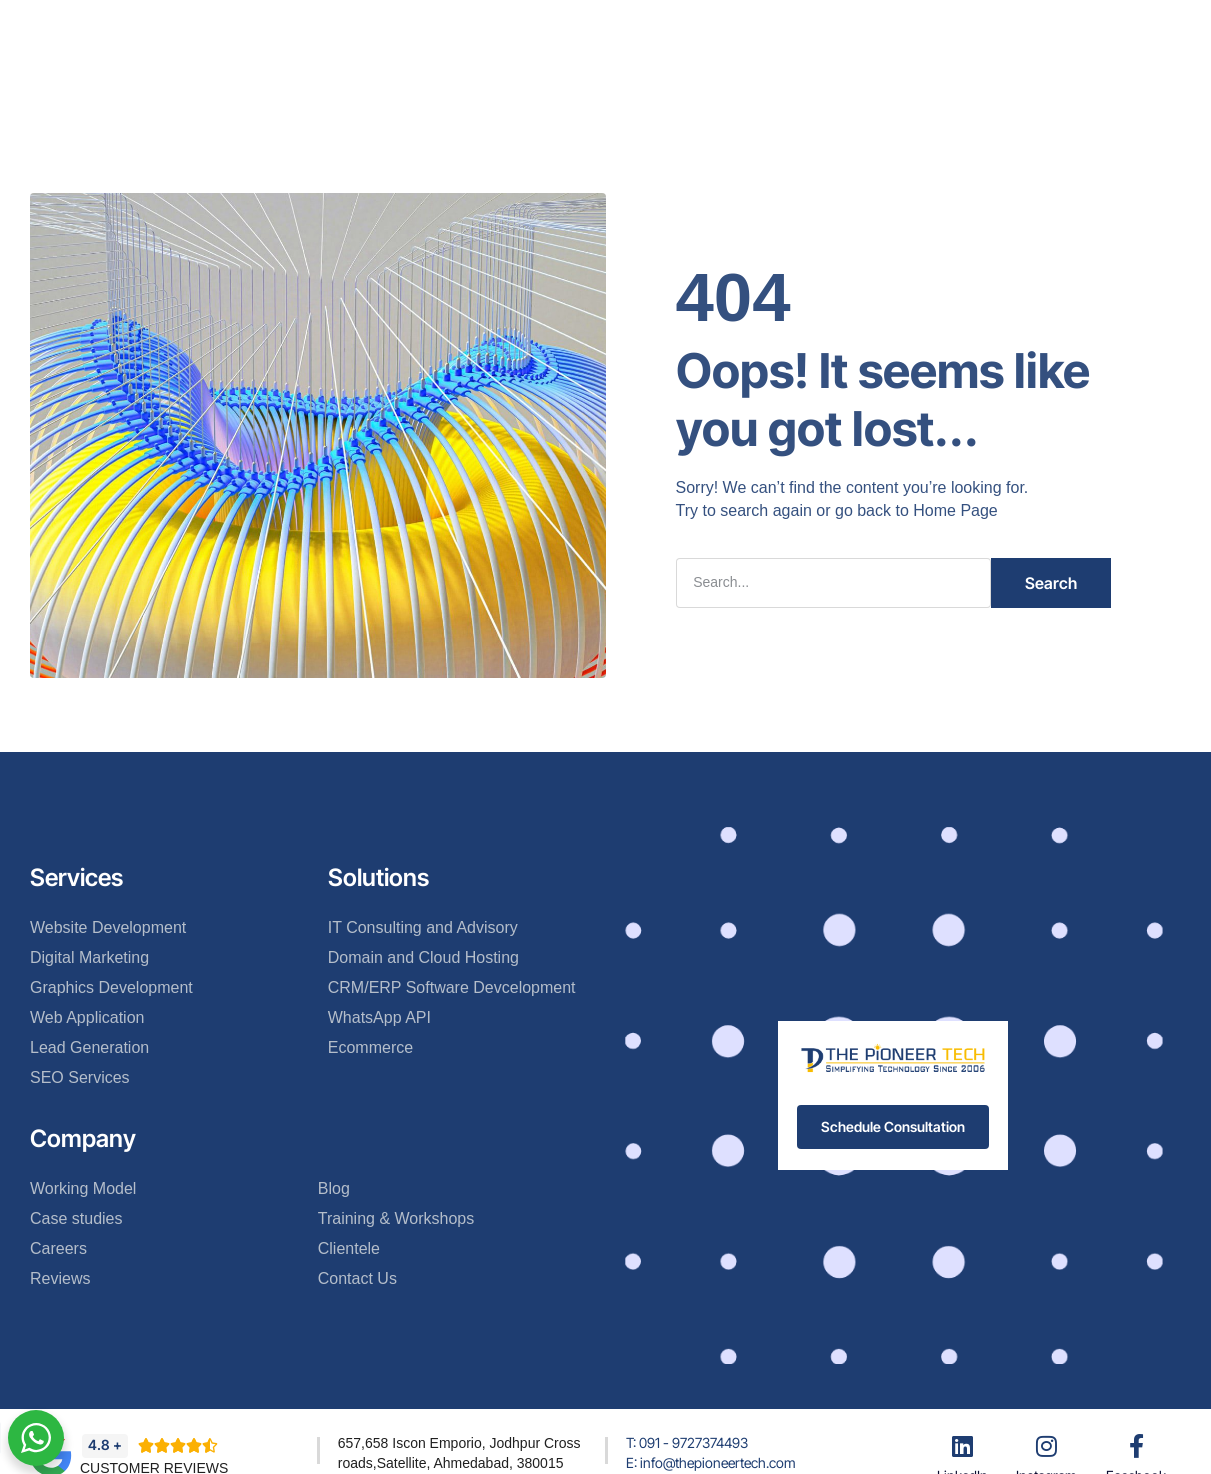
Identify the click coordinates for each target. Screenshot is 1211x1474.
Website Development (108, 927)
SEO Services (80, 1077)
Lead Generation (89, 1047)
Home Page (955, 510)
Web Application (87, 1017)
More (829, 29)
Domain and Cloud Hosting (423, 957)
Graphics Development (111, 987)
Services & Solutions (557, 29)
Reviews (60, 1278)
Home (339, 29)
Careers (58, 1248)
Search (1051, 583)
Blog (765, 29)
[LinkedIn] (962, 1446)
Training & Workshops (396, 1218)
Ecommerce (370, 1047)
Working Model (83, 1188)
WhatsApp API (379, 1017)
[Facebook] (1136, 1446)
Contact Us (593, 88)
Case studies (76, 1218)
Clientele (689, 29)
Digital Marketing (89, 957)
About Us (423, 29)
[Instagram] (1047, 1446)
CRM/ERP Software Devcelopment (452, 987)
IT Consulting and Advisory (423, 927)
